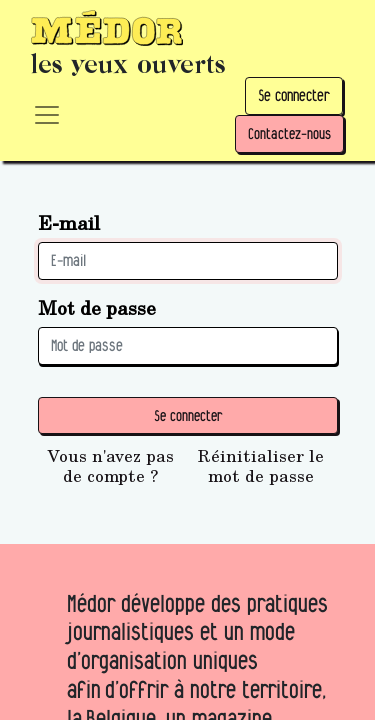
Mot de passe (97, 307)
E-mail (69, 222)
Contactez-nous (289, 133)
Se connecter (294, 95)
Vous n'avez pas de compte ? (111, 466)
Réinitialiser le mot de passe (261, 466)
